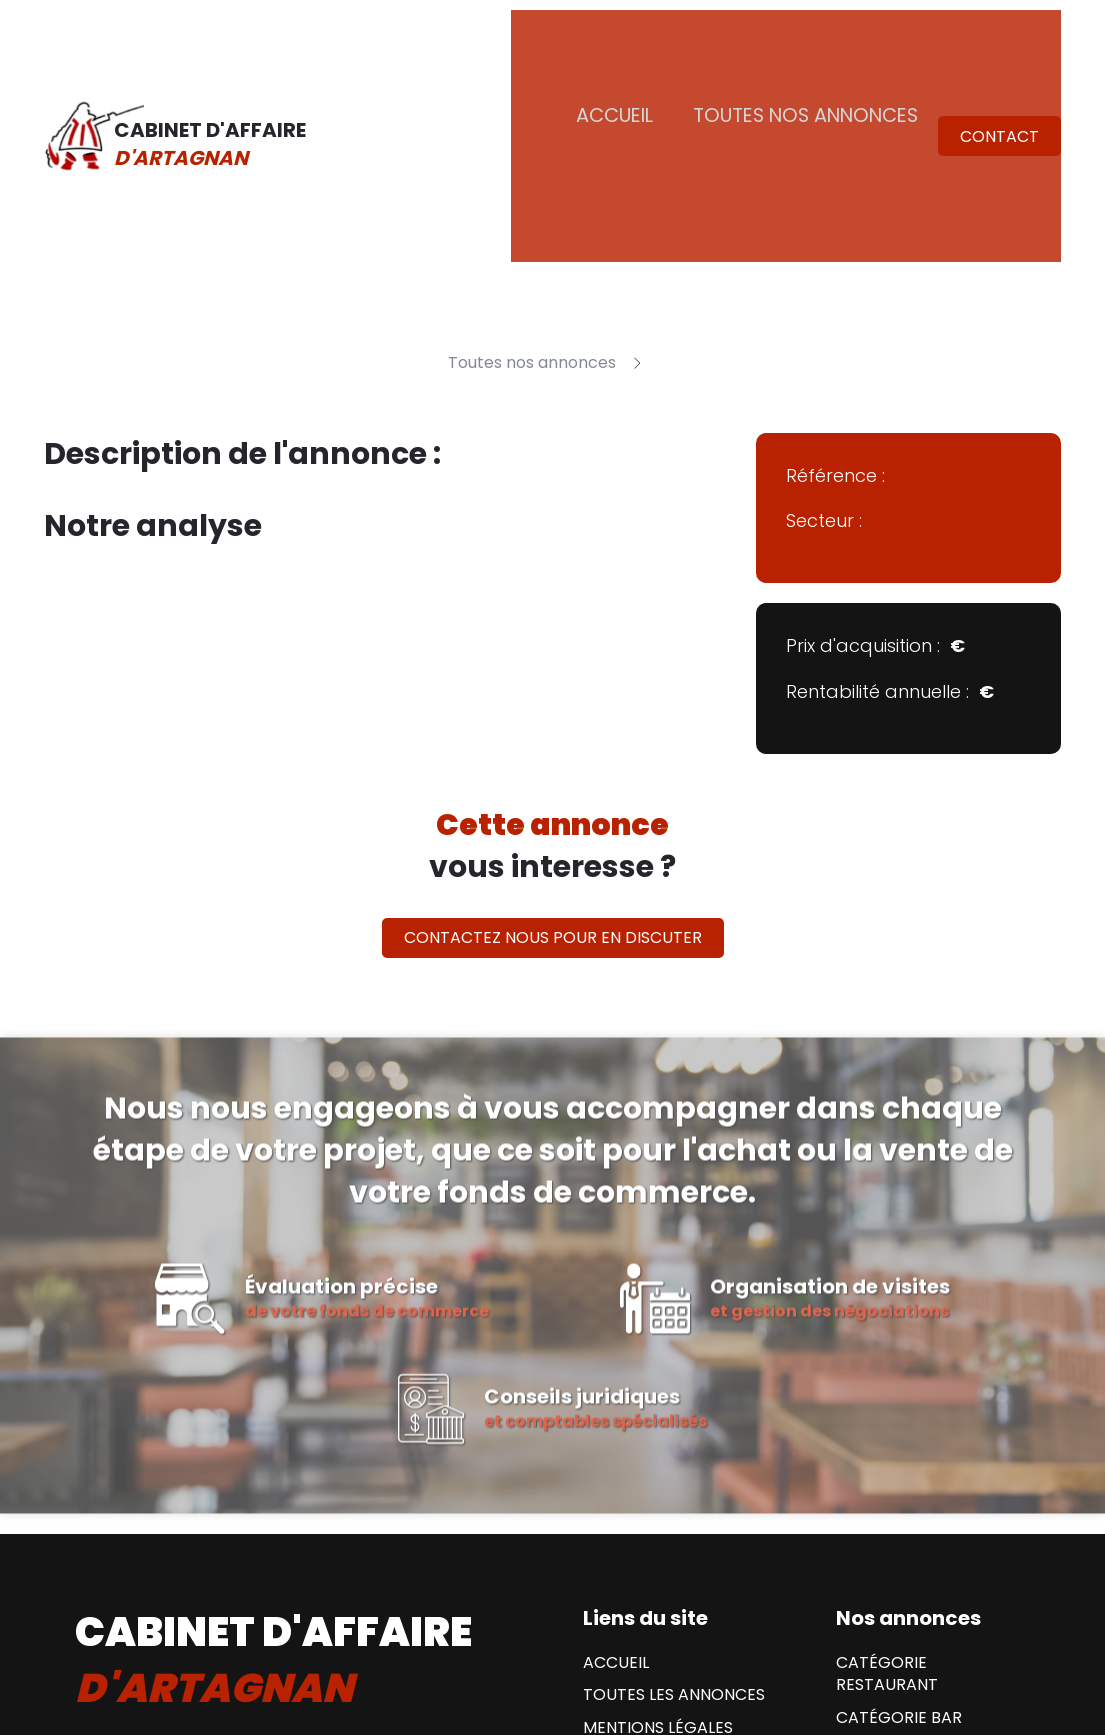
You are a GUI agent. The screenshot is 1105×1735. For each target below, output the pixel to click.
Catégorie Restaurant (887, 1486)
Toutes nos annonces (817, 45)
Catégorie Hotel (908, 1594)
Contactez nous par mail (207, 1632)
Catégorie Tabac (910, 1627)
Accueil (643, 45)
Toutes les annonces (674, 1507)
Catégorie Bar (899, 1530)
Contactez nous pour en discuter (553, 748)
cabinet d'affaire (273, 1472)
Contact (999, 46)
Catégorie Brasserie (924, 1562)
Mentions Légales (658, 1540)
